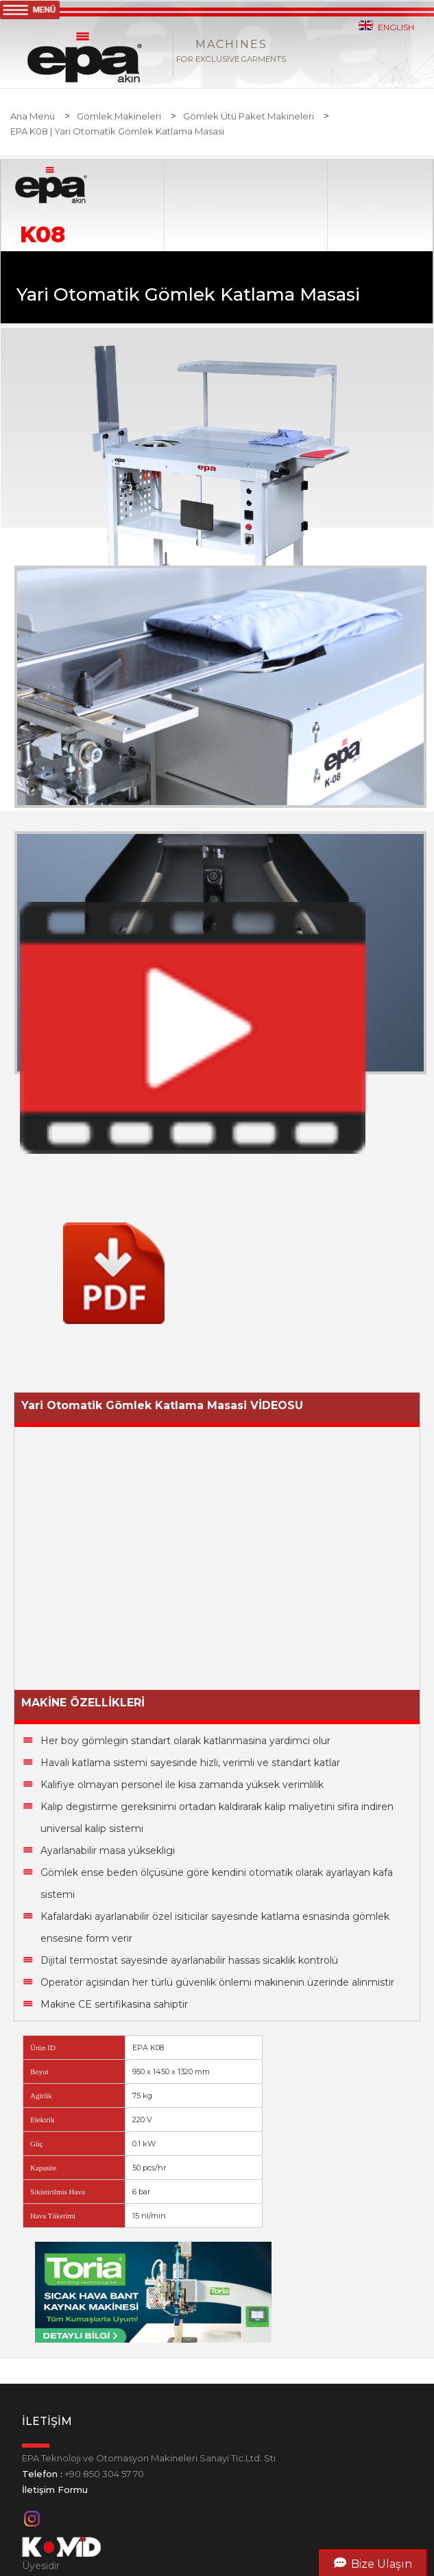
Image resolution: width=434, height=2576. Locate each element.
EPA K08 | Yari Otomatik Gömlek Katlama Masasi (117, 131)
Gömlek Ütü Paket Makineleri (248, 116)
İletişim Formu (55, 2489)
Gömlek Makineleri (119, 116)
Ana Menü (32, 116)
